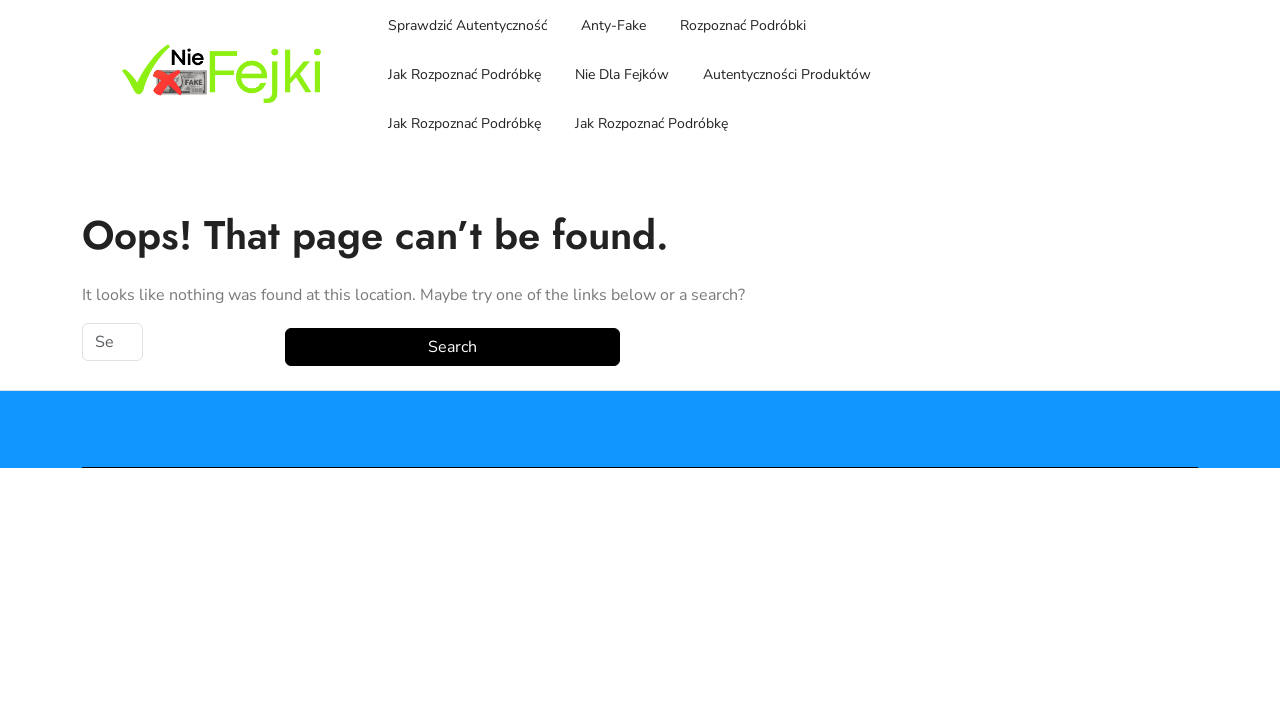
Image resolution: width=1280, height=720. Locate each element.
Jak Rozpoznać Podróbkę (464, 74)
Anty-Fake (613, 25)
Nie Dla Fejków (622, 74)
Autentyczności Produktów (787, 74)
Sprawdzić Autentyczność (467, 25)
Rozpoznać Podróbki (743, 25)
